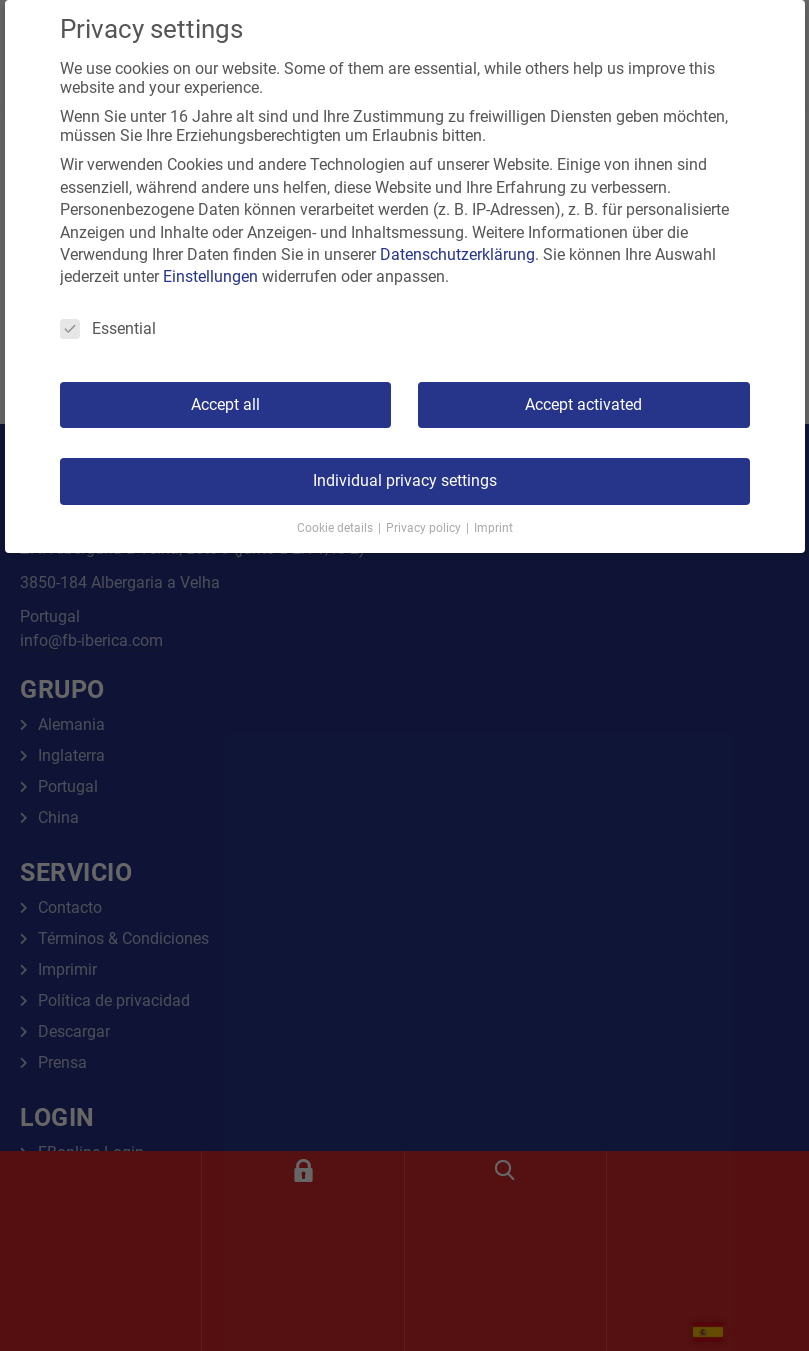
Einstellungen (210, 276)
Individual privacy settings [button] (405, 480)
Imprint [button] (493, 528)
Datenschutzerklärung (457, 254)
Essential (108, 328)
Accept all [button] (225, 404)
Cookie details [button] (336, 528)
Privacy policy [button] (425, 528)
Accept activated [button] (583, 404)
